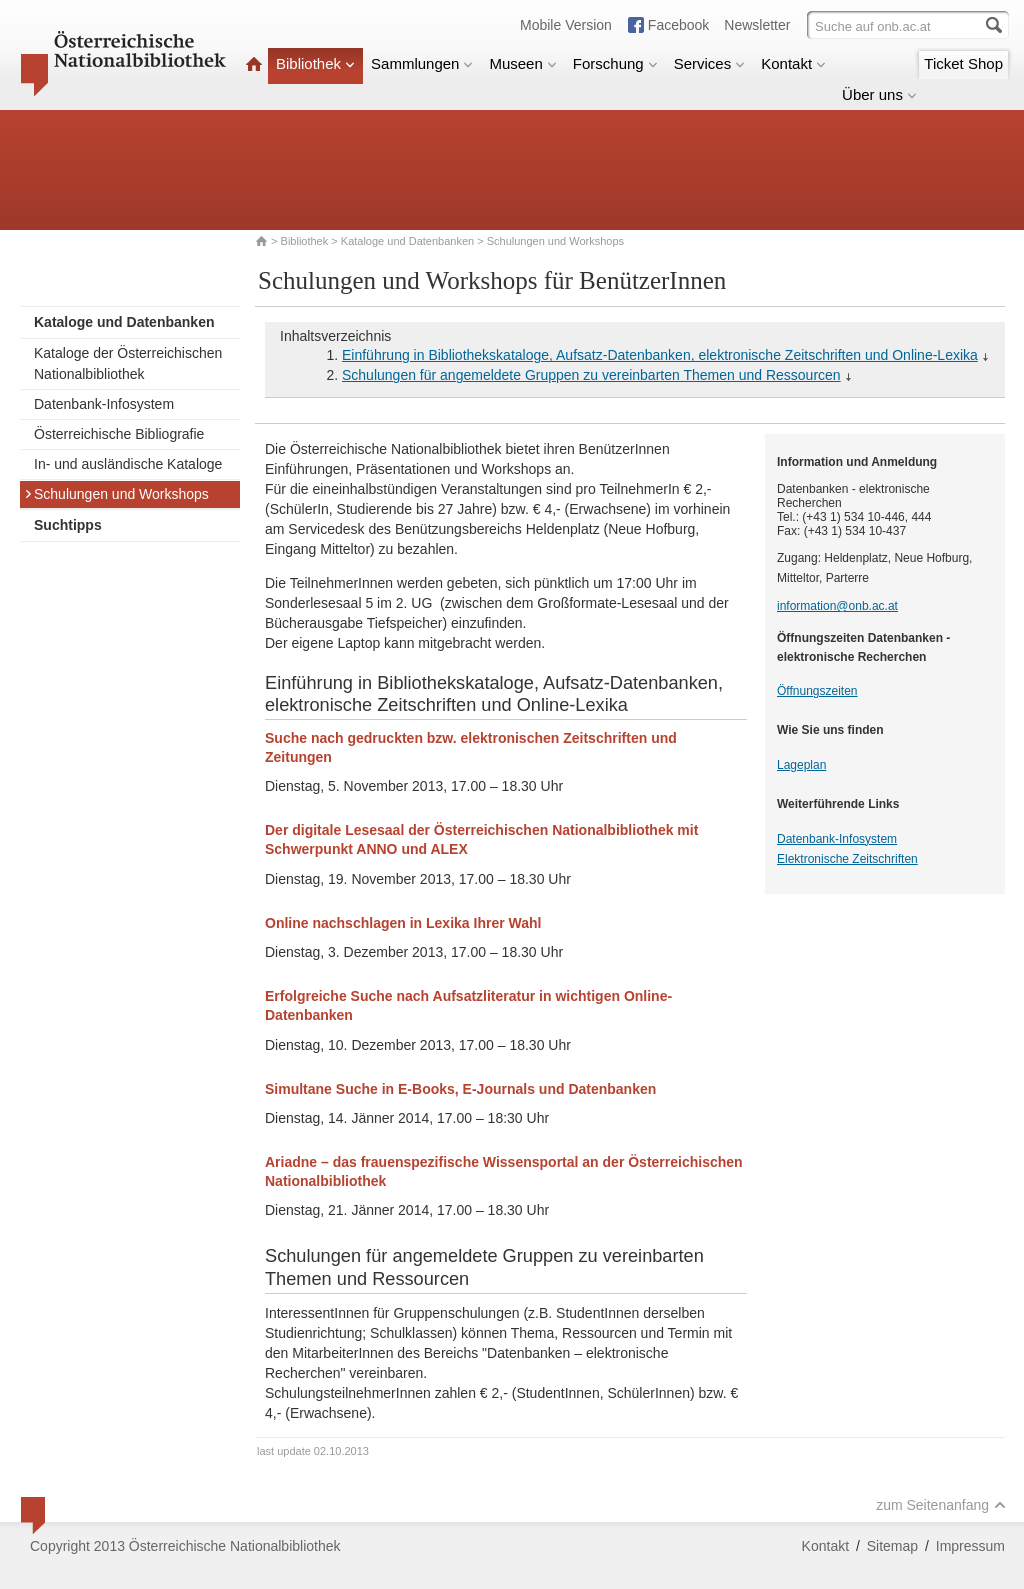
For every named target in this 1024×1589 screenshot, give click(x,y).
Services (710, 63)
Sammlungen (422, 63)
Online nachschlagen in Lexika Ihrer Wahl (403, 923)
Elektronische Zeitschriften (847, 859)
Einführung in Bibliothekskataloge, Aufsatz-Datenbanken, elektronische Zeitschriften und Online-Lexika (660, 355)
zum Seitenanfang (941, 1505)
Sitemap (892, 1546)
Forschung (615, 63)
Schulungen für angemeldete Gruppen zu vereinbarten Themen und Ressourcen (591, 375)
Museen (522, 63)
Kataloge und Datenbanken (407, 241)
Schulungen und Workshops (116, 494)
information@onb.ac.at (837, 606)
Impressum (970, 1546)
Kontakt (793, 63)
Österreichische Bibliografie (119, 434)
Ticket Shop (963, 63)
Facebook (678, 25)
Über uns (879, 94)
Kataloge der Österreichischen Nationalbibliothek (128, 363)
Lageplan (801, 765)
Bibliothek (315, 63)
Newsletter (757, 25)
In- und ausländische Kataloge (128, 464)
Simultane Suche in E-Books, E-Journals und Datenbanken (460, 1089)
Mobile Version (566, 25)
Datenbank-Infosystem (104, 404)
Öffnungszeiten (817, 691)
